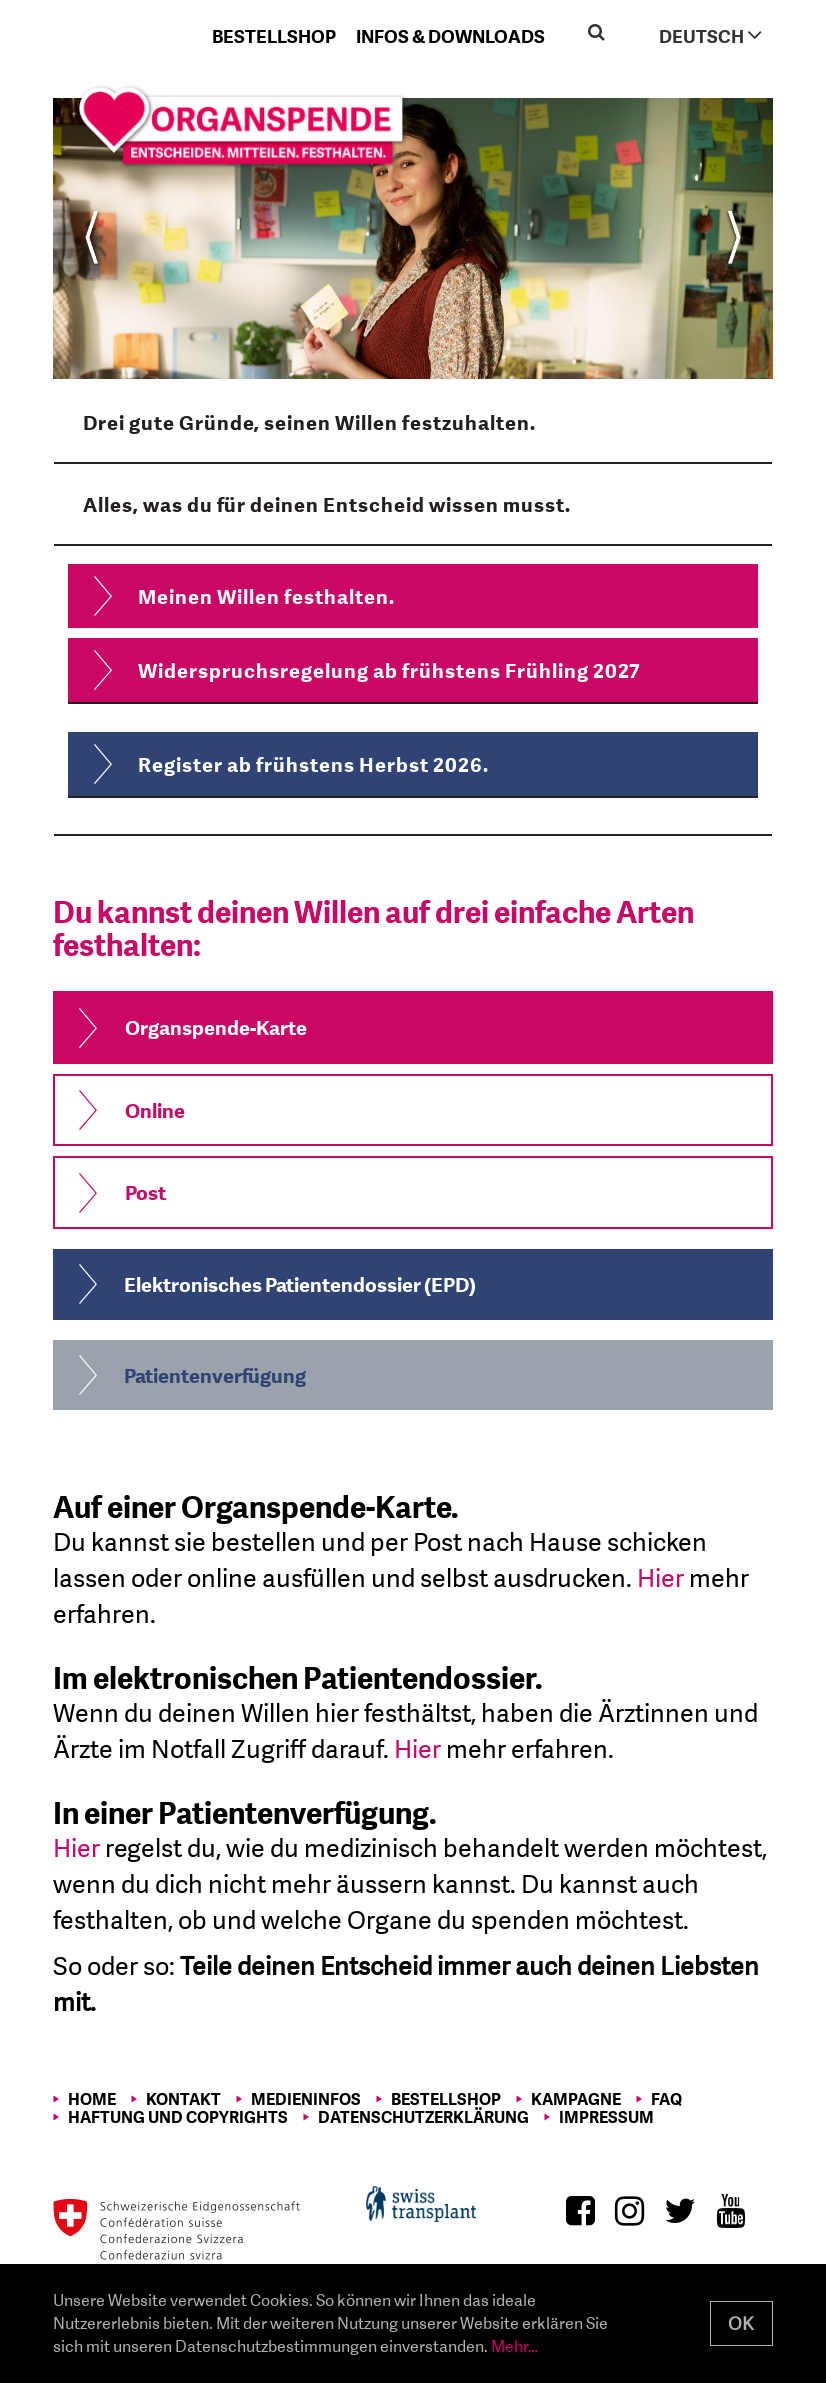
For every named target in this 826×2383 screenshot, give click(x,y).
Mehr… (514, 2345)
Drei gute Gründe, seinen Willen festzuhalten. (309, 422)
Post (145, 1192)
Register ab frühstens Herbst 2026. (313, 764)
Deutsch (710, 35)
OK (741, 2323)
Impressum (606, 2117)
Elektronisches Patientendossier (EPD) (300, 1284)
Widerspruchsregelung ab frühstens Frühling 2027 (389, 670)
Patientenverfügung (215, 1375)
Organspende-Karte (216, 1027)
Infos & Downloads (450, 36)
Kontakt (183, 2099)
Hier (660, 1577)
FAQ (666, 2099)
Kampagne (576, 2099)
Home (92, 2099)
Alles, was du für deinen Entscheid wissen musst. (327, 504)
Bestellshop (274, 36)
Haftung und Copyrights (178, 2117)
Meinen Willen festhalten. (266, 596)
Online (155, 1110)
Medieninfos (306, 2099)
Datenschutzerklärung (423, 2117)
